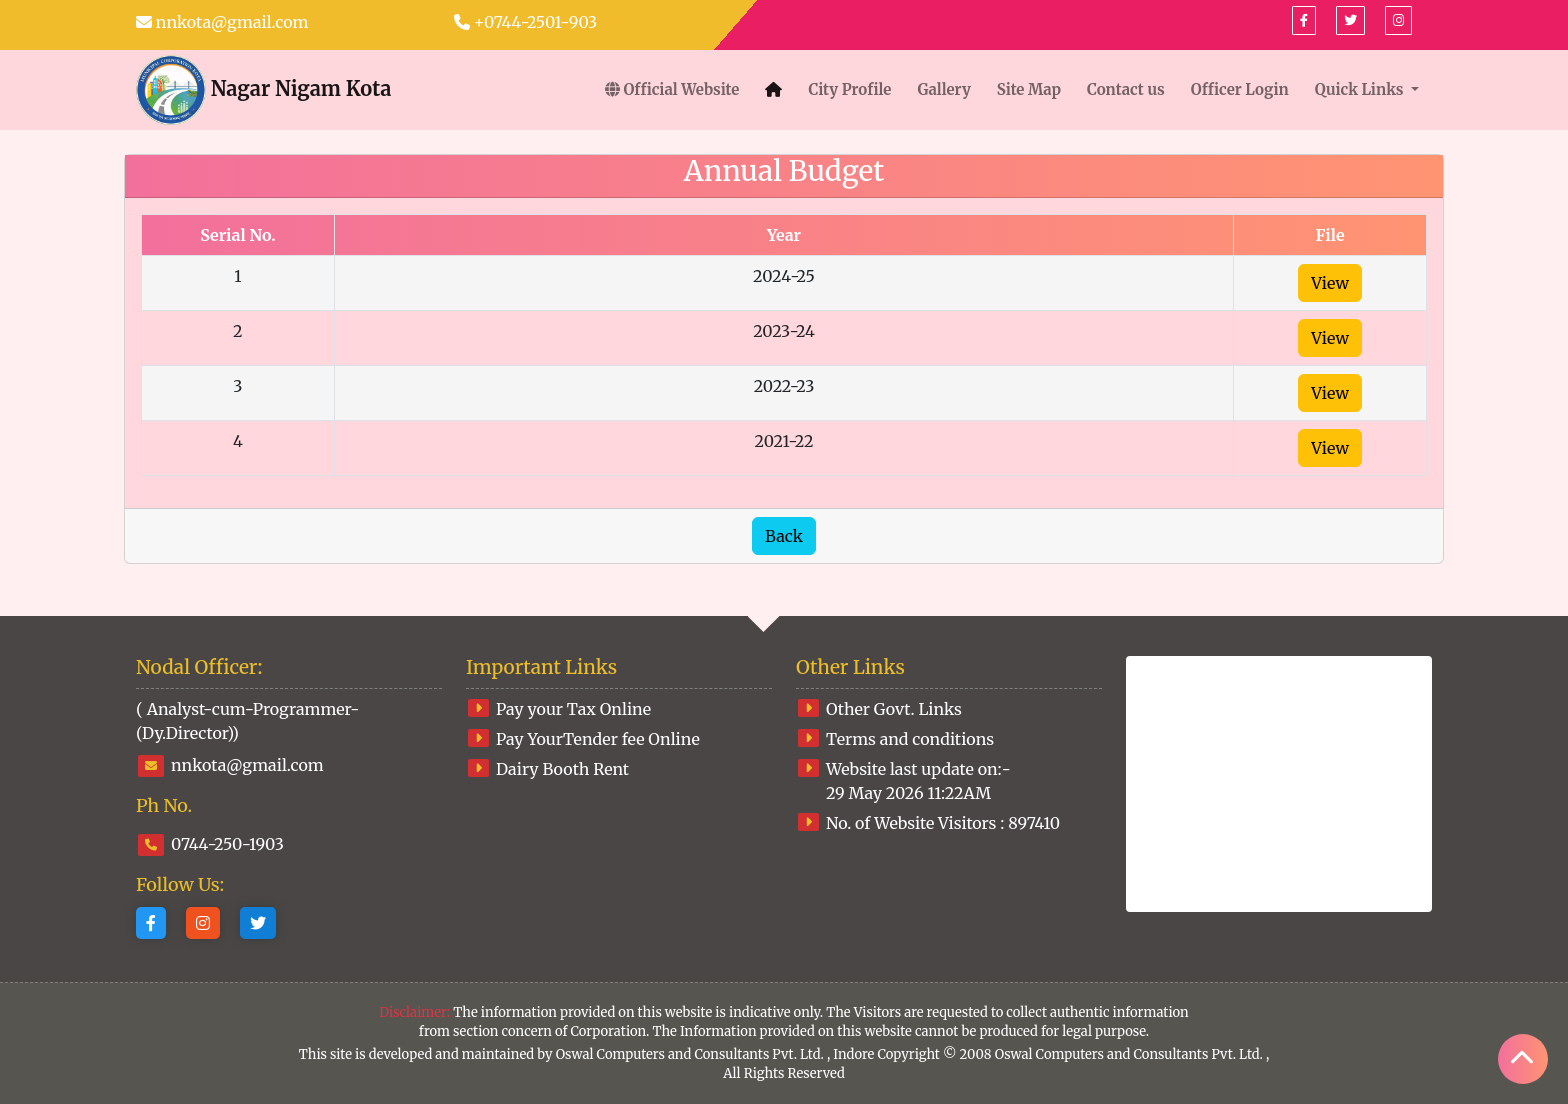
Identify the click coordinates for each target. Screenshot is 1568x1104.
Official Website (672, 89)
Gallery (943, 89)
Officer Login (1240, 89)
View (1330, 283)
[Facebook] (1304, 20)
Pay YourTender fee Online (598, 739)
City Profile (849, 89)
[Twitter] (258, 923)
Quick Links (1361, 89)
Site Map (1029, 89)
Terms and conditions (910, 739)
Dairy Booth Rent (562, 769)
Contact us (1126, 89)
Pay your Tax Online (573, 709)
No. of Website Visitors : (943, 823)
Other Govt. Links (894, 709)
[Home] (773, 90)
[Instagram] (203, 923)
